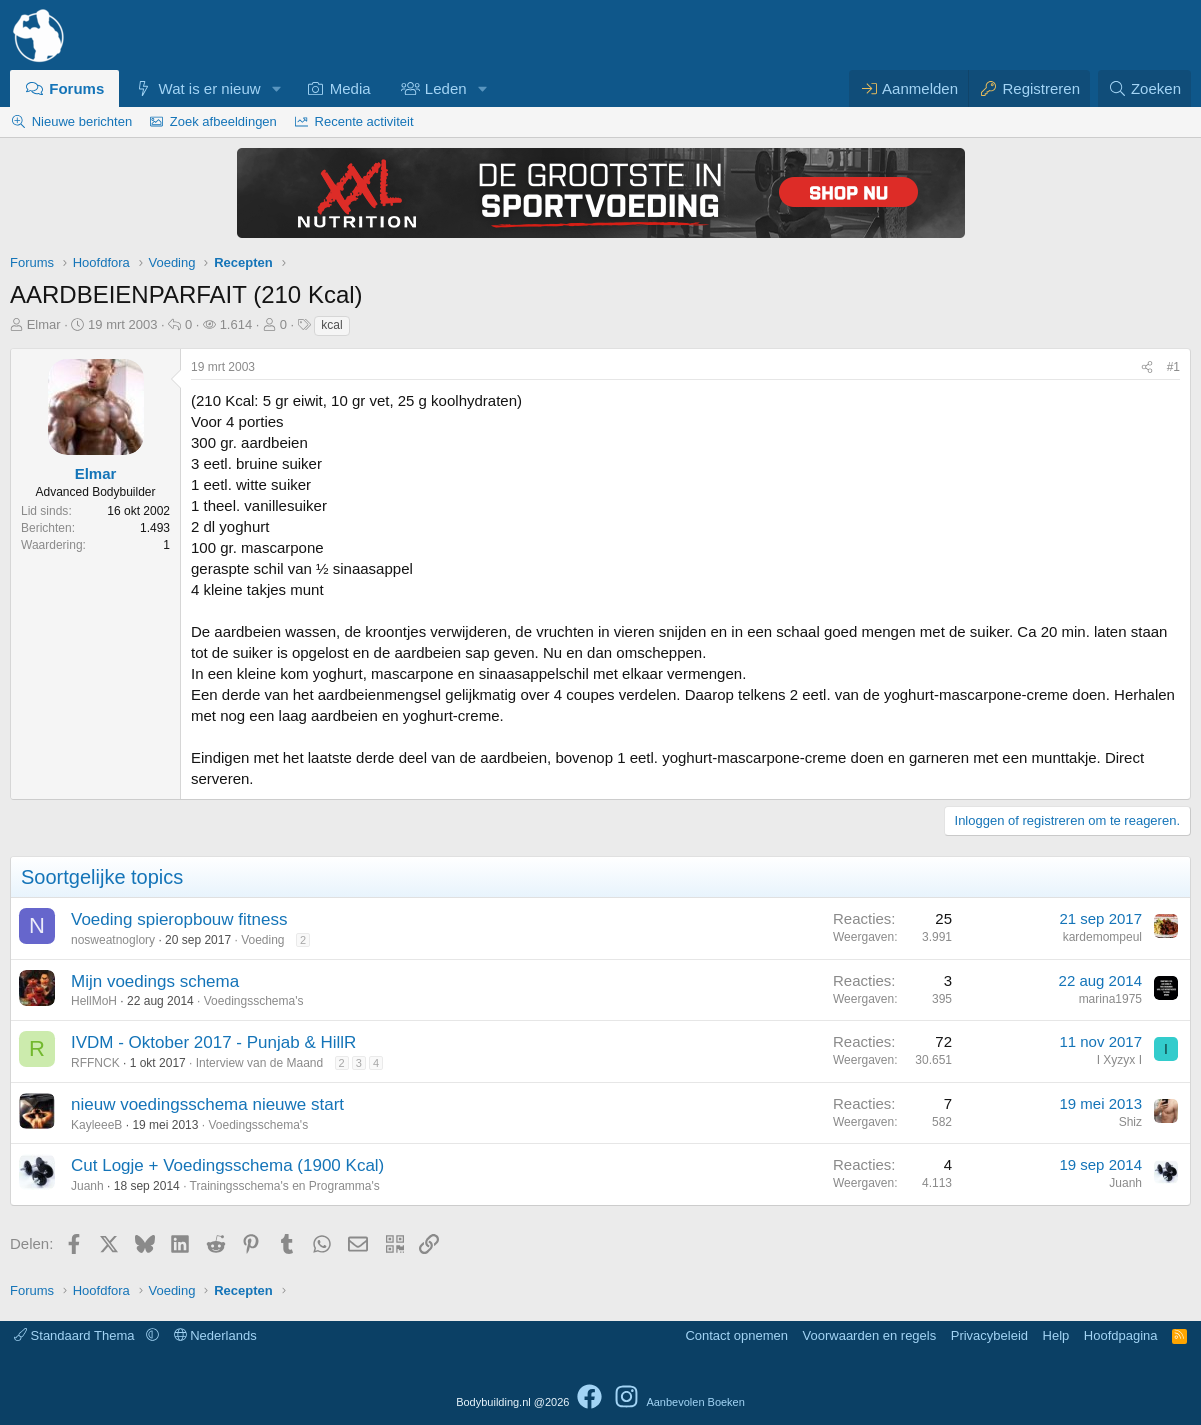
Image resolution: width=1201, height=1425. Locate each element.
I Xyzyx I (1119, 1060)
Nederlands (215, 1335)
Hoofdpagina (1121, 1335)
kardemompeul (1102, 937)
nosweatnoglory (113, 940)
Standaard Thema (76, 1335)
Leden (446, 88)
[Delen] (1147, 367)
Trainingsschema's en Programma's (285, 1186)
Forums (76, 88)
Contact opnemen (736, 1335)
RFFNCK (95, 1063)
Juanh (87, 1186)
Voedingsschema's (254, 1001)
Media (350, 88)
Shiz (1130, 1122)
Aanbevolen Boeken (695, 1402)
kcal (331, 325)
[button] (276, 88)
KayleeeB (96, 1125)
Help (1056, 1335)
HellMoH (94, 1001)
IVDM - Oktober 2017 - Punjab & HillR (213, 1042)
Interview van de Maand (259, 1063)
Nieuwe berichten (82, 121)
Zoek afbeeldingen (223, 121)
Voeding (262, 940)
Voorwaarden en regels (870, 1335)
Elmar (44, 324)
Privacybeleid (989, 1335)
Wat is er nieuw (210, 88)
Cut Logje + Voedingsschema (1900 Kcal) (227, 1165)
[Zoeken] (1145, 88)
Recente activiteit (364, 121)
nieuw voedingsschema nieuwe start (207, 1104)
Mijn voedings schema (155, 981)
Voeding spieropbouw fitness (179, 919)
